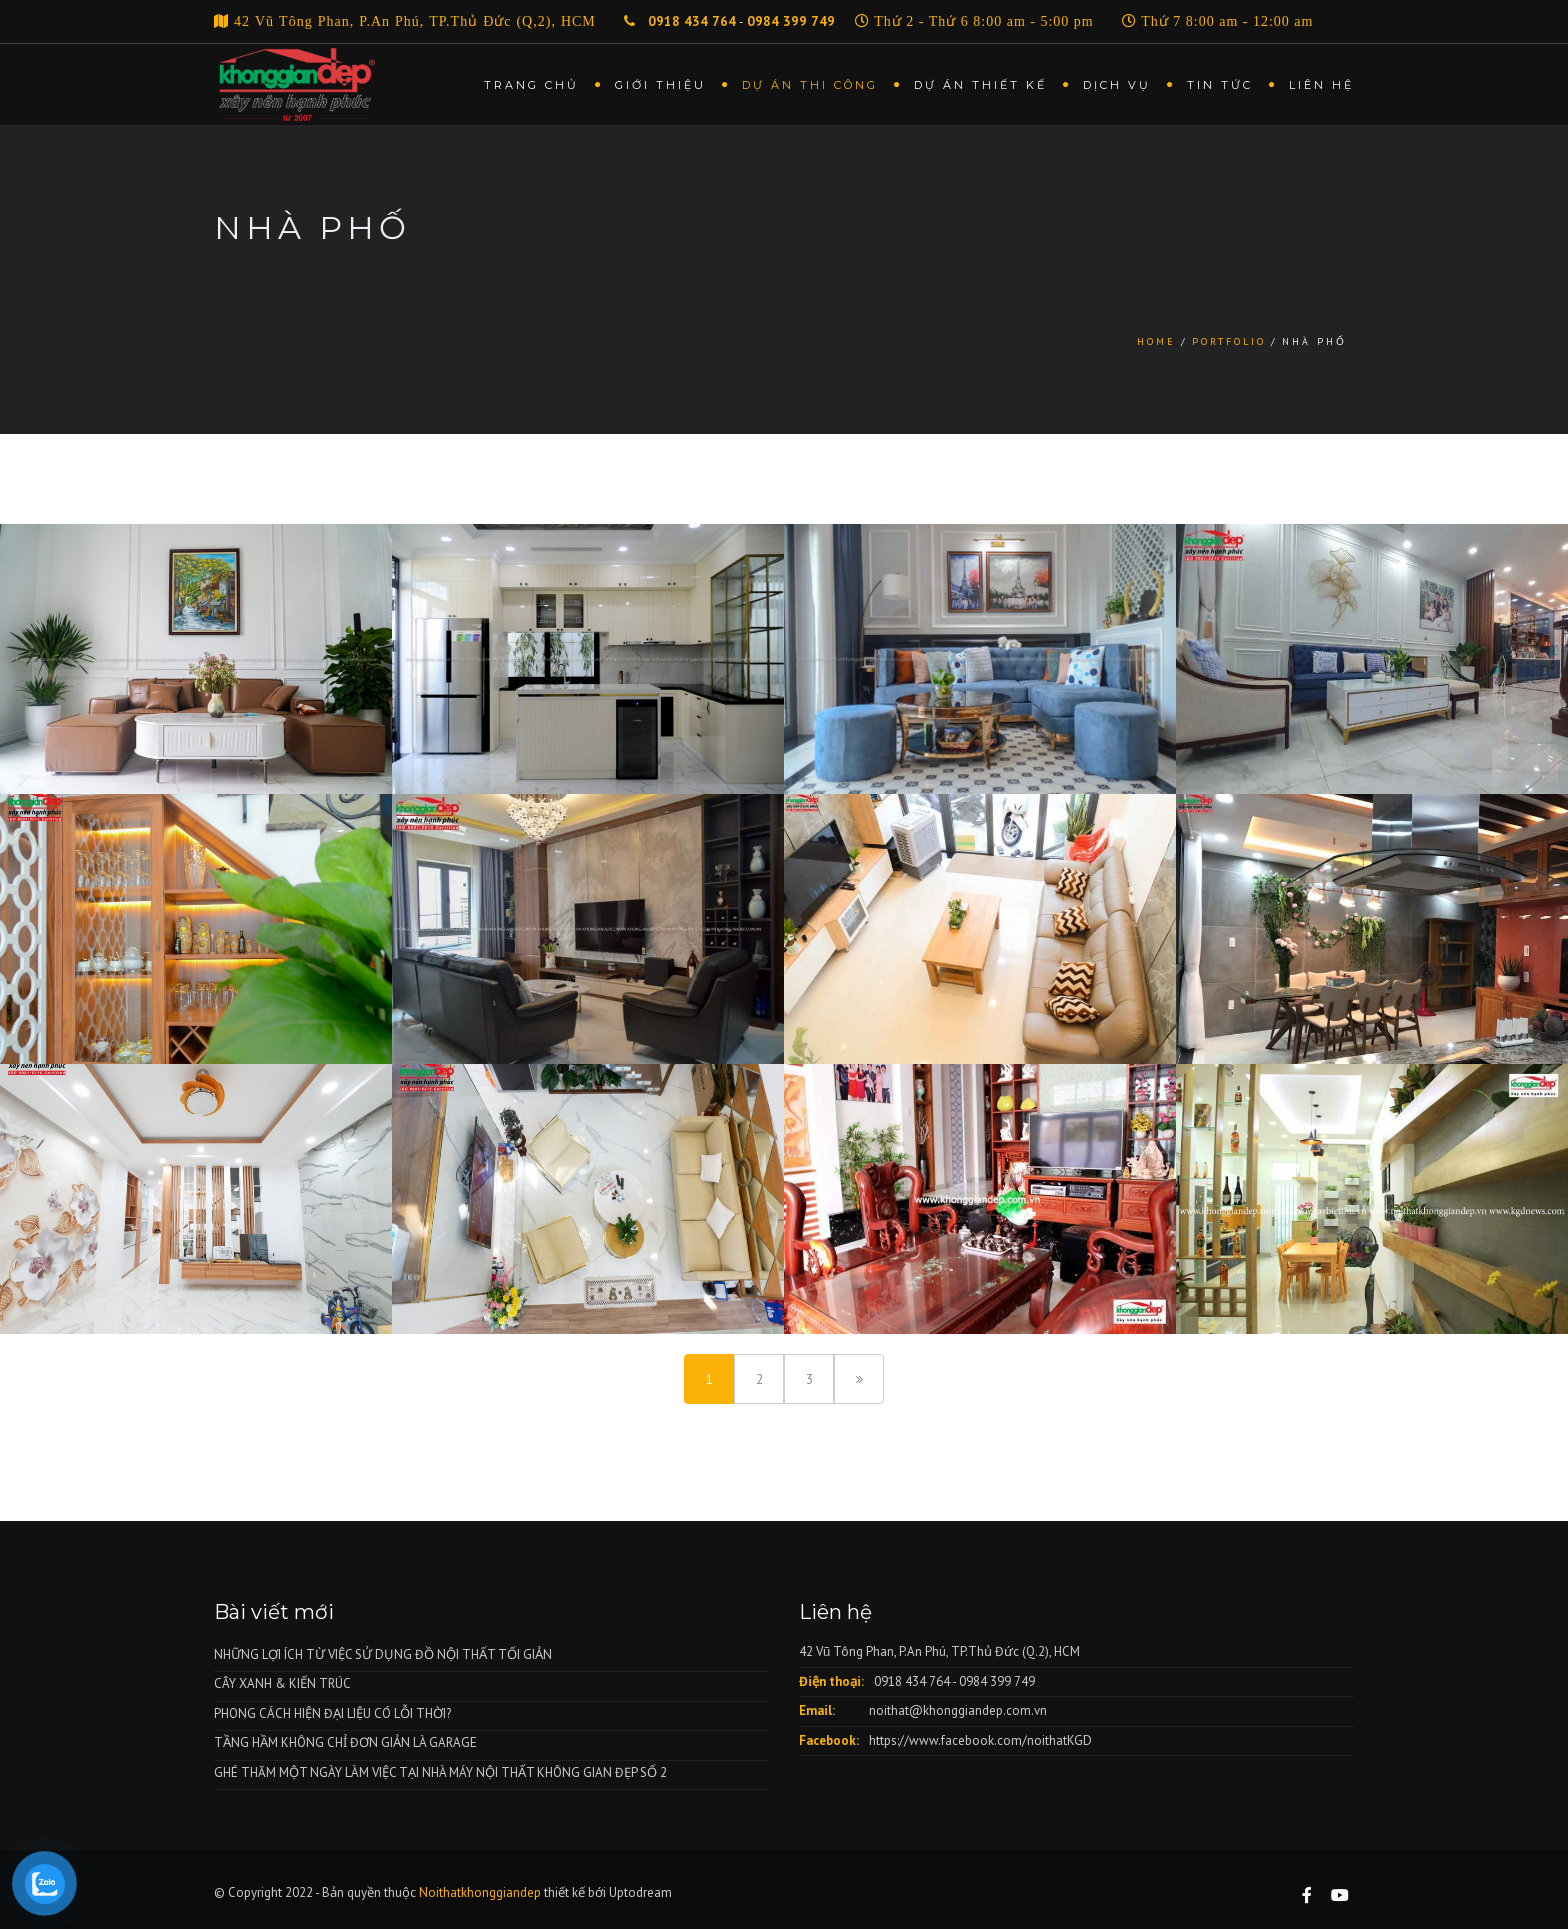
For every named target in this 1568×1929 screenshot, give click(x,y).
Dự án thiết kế (980, 85)
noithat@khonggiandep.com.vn (958, 1710)
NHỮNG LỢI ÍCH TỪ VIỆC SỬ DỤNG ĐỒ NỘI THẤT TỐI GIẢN (383, 1654)
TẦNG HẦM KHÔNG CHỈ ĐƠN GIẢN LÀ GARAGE (345, 1742)
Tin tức (1220, 85)
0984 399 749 (791, 21)
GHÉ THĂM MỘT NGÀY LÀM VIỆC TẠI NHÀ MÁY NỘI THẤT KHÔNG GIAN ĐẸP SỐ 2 (440, 1772)
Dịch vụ (1117, 85)
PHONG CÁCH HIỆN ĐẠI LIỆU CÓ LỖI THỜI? (332, 1713)
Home (1156, 341)
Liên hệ (1321, 85)
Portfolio (1229, 341)
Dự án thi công (810, 85)
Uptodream (640, 1892)
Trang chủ (531, 85)
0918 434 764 (690, 21)
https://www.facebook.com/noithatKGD (980, 1740)
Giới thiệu (660, 85)
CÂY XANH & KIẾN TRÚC (282, 1683)
